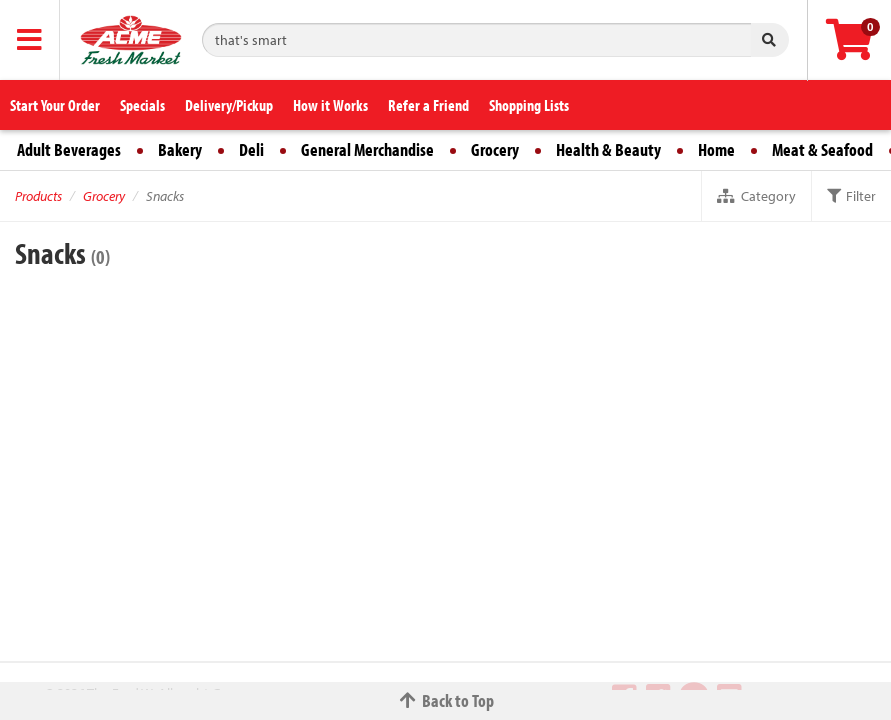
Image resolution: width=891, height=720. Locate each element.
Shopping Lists (529, 105)
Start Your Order (55, 105)
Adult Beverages (69, 149)
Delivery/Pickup (229, 105)
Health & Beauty (608, 149)
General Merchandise (367, 149)
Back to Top (446, 700)
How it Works (330, 105)
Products (38, 196)
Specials (142, 105)
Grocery (495, 149)
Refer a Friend (428, 105)
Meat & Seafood (822, 149)
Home (716, 149)
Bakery (180, 149)
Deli (251, 149)
